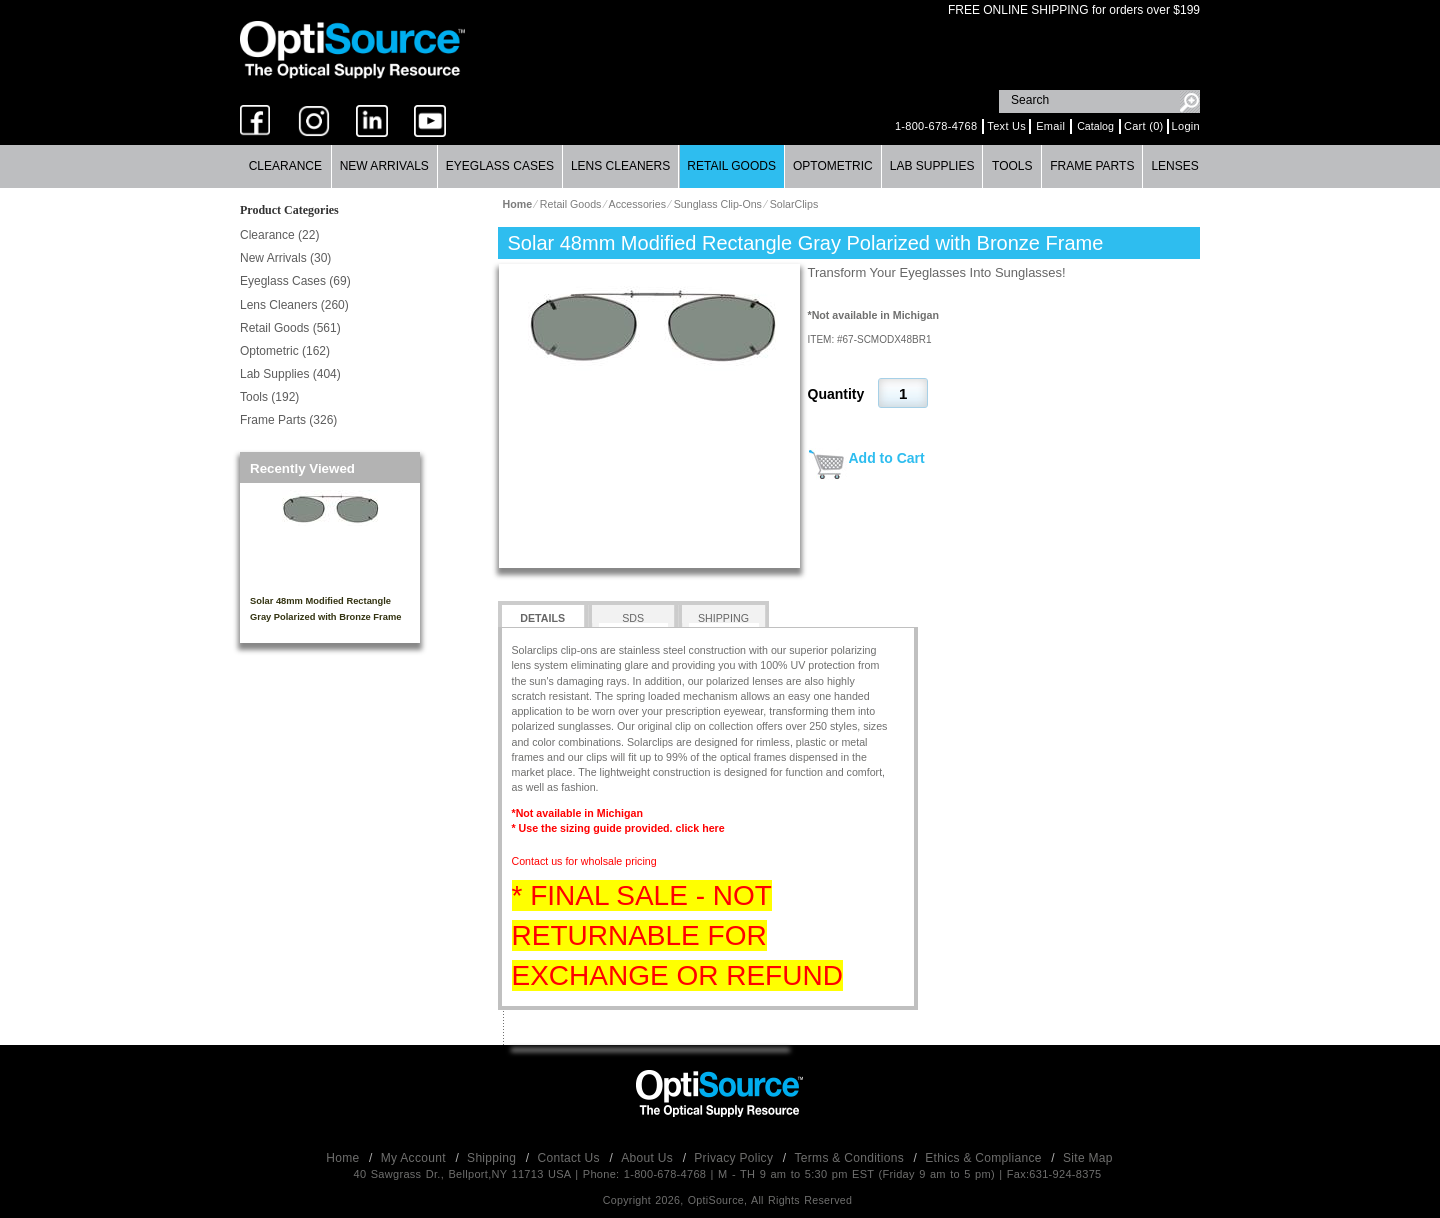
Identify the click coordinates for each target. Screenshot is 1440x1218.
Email (1050, 126)
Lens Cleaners (620, 166)
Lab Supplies (932, 166)
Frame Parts (1092, 166)
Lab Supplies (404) (290, 374)
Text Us (1006, 126)
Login (1186, 126)
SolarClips (794, 204)
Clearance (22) (279, 235)
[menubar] (719, 166)
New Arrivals (384, 166)
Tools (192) (269, 397)
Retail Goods (731, 166)
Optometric (833, 166)
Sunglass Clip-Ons (718, 204)
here (713, 828)
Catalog (1095, 126)
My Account (415, 1158)
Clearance (285, 166)
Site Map (1088, 1158)
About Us (648, 1158)
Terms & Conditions (851, 1158)
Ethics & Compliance (985, 1158)
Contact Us (571, 1158)
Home (344, 1158)
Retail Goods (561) (290, 328)
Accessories (637, 204)
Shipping (493, 1158)
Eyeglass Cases (500, 166)
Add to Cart (887, 458)
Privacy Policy (735, 1158)
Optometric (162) (285, 351)
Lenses (1174, 166)
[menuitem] (286, 166)
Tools (1012, 166)
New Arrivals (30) (285, 258)
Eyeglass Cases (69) (295, 281)
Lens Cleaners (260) (294, 305)
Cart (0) (1144, 126)
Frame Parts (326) (288, 420)
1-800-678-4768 (936, 126)
